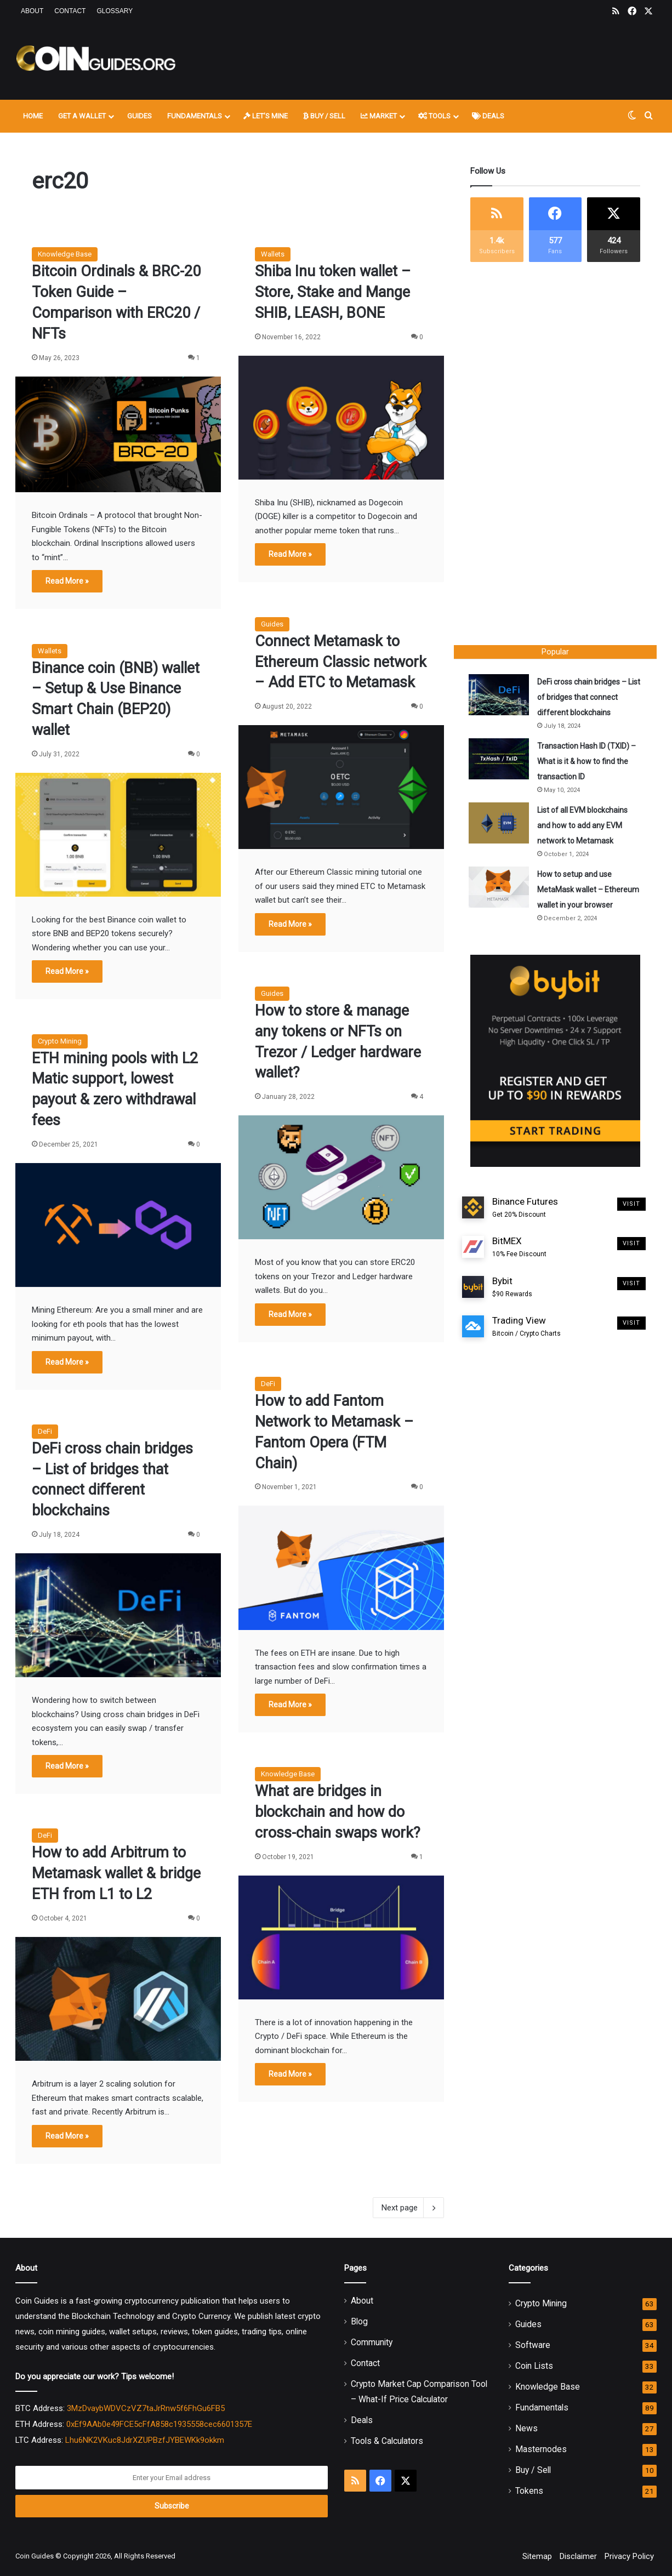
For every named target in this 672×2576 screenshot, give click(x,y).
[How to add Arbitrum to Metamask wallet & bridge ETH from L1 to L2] (118, 1999)
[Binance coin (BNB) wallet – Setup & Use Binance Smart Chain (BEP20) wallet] (118, 835)
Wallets (272, 254)
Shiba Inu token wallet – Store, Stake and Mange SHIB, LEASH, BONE (333, 292)
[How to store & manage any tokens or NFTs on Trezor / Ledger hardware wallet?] (341, 1177)
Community (371, 2342)
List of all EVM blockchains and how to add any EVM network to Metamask (584, 827)
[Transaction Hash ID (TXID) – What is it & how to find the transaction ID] (500, 760)
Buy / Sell (324, 116)
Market (379, 116)
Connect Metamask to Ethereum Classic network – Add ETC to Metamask (340, 662)
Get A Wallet (82, 116)
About (32, 11)
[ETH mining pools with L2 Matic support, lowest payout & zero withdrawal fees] (118, 1225)
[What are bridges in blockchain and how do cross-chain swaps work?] (341, 1937)
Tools (434, 116)
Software (532, 2345)
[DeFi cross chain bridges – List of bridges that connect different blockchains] (118, 1615)
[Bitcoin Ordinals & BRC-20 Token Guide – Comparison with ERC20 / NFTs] (118, 435)
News (526, 2428)
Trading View (526, 1345)
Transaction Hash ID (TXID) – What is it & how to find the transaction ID (588, 763)
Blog (359, 2321)
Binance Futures (525, 1227)
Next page (408, 2208)
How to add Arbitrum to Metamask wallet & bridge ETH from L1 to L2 (116, 1873)
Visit (632, 1222)
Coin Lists (534, 2366)
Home (33, 116)
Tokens (529, 2491)
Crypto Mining (60, 1041)
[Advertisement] (445, 58)
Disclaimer (578, 2556)
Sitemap (537, 2556)
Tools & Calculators (387, 2441)
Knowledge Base (65, 254)
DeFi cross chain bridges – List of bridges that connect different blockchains (586, 699)
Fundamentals (194, 116)
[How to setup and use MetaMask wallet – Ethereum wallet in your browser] (500, 888)
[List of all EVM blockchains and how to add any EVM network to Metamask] (500, 824)
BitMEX (519, 1266)
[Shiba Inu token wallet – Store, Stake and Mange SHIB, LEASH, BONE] (341, 418)
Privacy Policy (629, 2556)
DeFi (268, 1384)
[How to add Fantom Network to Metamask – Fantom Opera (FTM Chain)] (341, 1567)
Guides (139, 116)
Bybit (512, 1305)
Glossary (114, 11)
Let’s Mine (265, 116)
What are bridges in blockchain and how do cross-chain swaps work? (337, 1812)
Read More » (67, 581)
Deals (488, 116)
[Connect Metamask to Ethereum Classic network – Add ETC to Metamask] (341, 787)
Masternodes (541, 2449)
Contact (70, 11)
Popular (555, 652)
